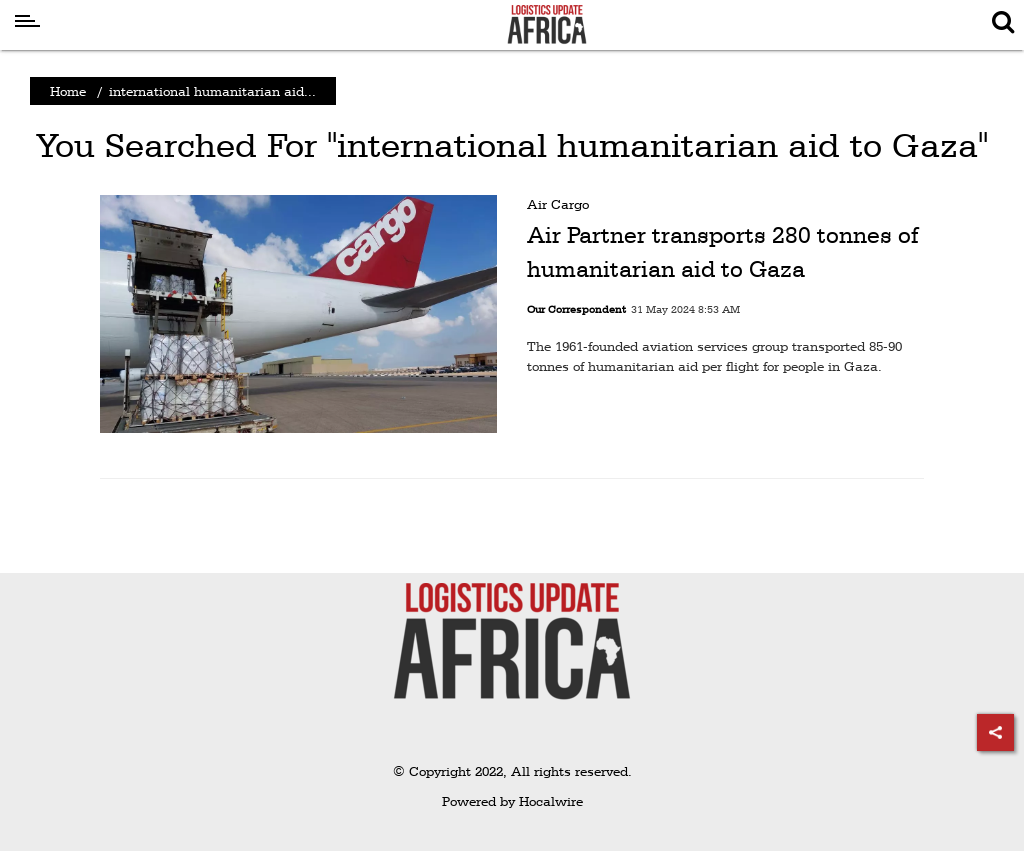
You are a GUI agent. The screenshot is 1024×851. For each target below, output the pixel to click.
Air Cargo (558, 204)
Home (68, 91)
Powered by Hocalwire (512, 801)
